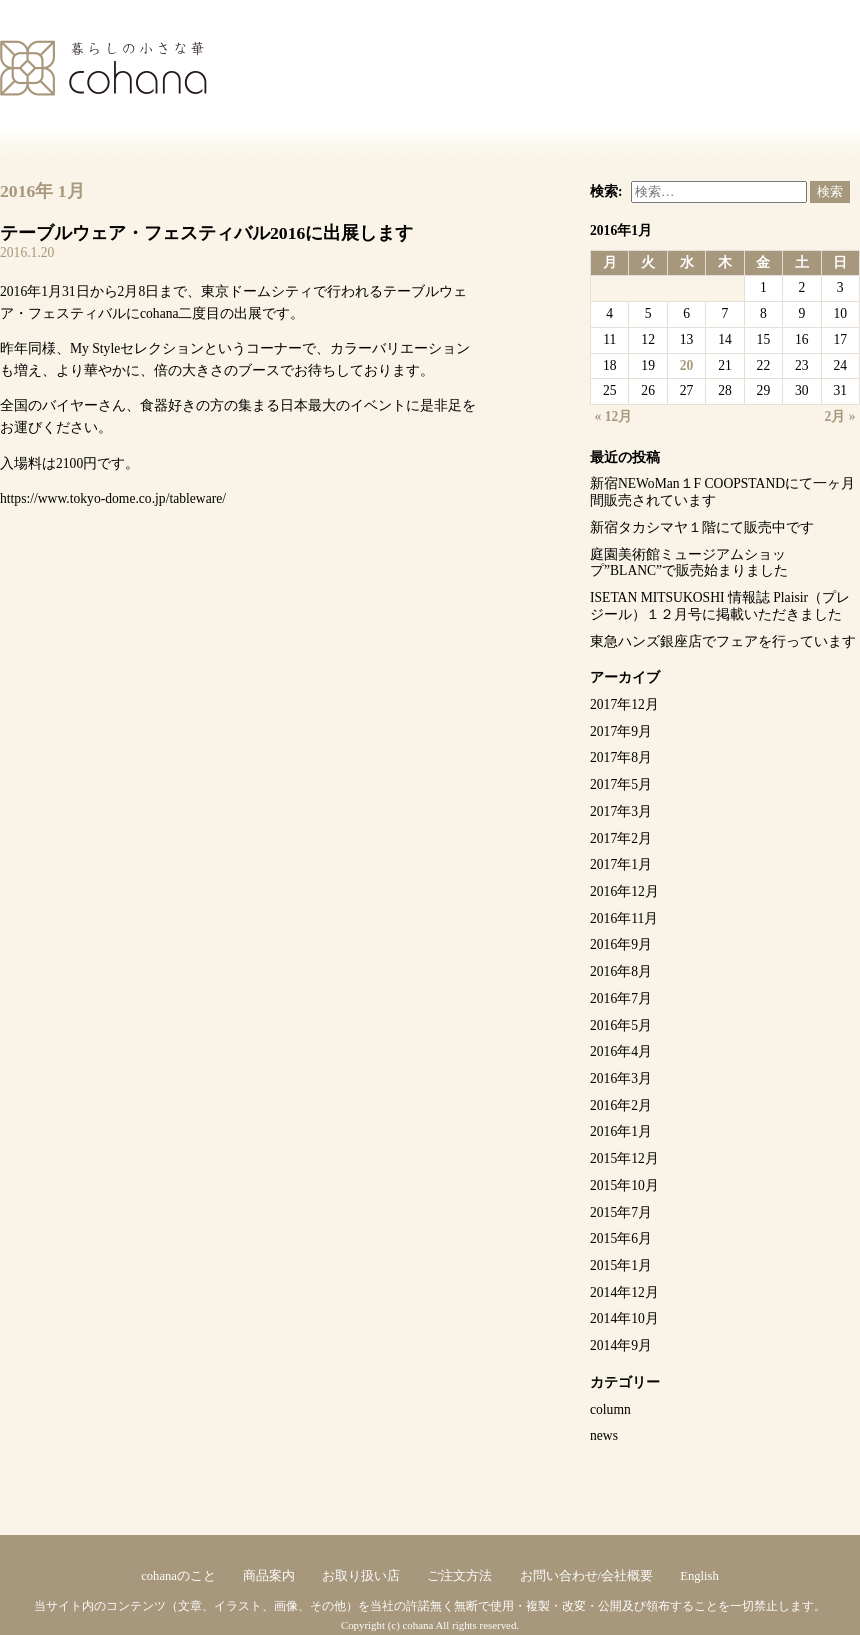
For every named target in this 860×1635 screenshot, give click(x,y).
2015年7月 (621, 1212)
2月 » (840, 416)
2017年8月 (621, 757)
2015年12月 (624, 1158)
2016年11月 (624, 918)
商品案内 (269, 1576)
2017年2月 (621, 838)
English (699, 1576)
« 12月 (614, 416)
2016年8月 (621, 971)
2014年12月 (624, 1292)
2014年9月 (621, 1345)
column (610, 1409)
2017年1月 (621, 864)
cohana (103, 68)
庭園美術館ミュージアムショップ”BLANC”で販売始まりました (689, 563)
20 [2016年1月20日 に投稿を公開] (687, 365)
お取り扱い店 (361, 1576)
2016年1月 (621, 1131)
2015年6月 (621, 1238)
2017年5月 (621, 784)
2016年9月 (621, 944)
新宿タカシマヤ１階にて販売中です (702, 527)
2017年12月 (624, 704)
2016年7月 (621, 998)
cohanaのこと (178, 1576)
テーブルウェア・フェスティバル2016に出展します (206, 233)
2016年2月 (621, 1105)
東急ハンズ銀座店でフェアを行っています (723, 641)
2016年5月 (621, 1025)
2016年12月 (624, 891)
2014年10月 (624, 1318)
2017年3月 (621, 811)
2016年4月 (621, 1051)
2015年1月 (621, 1265)
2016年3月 (621, 1078)
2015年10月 (624, 1185)
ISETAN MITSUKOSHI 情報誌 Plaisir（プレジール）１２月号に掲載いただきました (720, 606)
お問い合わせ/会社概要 (587, 1576)
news (604, 1435)
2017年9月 (621, 731)
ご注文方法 (459, 1576)
